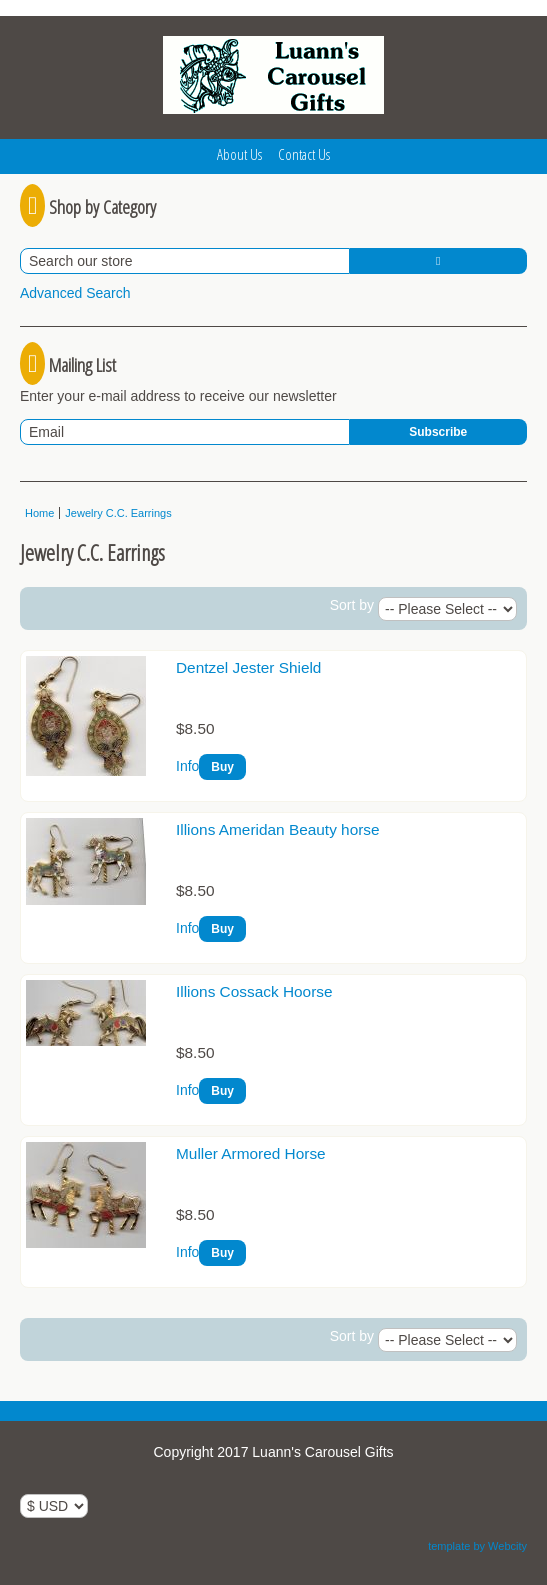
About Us (239, 154)
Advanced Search (75, 293)
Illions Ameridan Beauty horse (278, 829)
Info (187, 766)
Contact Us (304, 154)
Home (39, 513)
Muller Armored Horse (251, 1153)
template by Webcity (477, 1546)
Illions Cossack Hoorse (254, 991)
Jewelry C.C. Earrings (118, 513)
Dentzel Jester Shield (248, 667)
